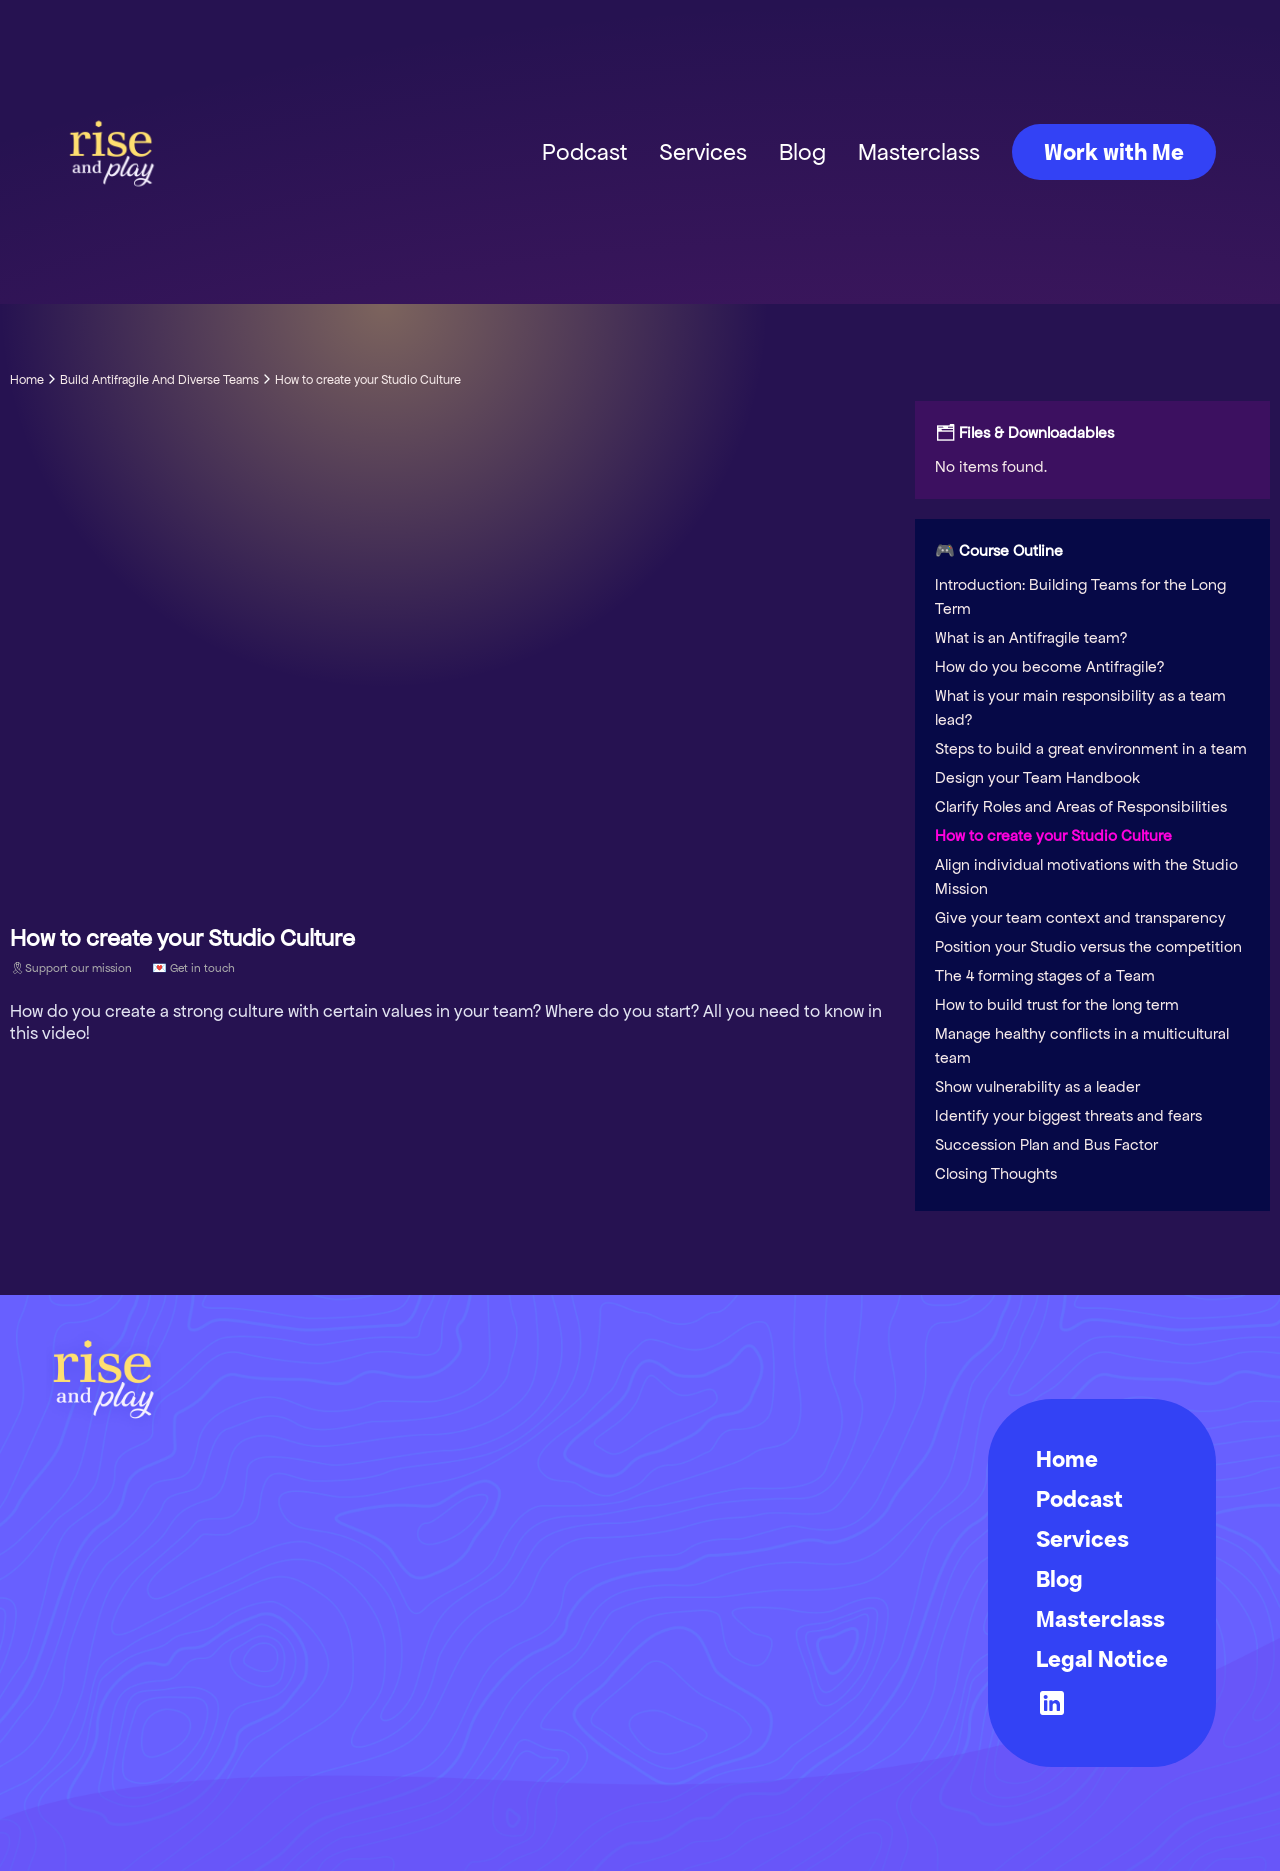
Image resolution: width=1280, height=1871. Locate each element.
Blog (802, 152)
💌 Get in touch (193, 967)
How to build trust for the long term (1057, 1004)
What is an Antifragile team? (1031, 637)
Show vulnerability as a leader (1037, 1086)
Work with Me (1114, 152)
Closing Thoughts (996, 1173)
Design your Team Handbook (1037, 777)
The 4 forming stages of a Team (1045, 975)
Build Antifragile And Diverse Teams (159, 380)
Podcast (584, 152)
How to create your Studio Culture (1053, 835)
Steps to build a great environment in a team (1091, 748)
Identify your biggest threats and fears (1068, 1115)
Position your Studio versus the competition (1088, 946)
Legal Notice (1102, 1659)
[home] (112, 152)
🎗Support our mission (71, 967)
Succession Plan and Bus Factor (1046, 1144)
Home (27, 380)
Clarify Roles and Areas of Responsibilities (1081, 806)
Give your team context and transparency (1080, 917)
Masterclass (919, 152)
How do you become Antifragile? (1049, 666)
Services (703, 152)
